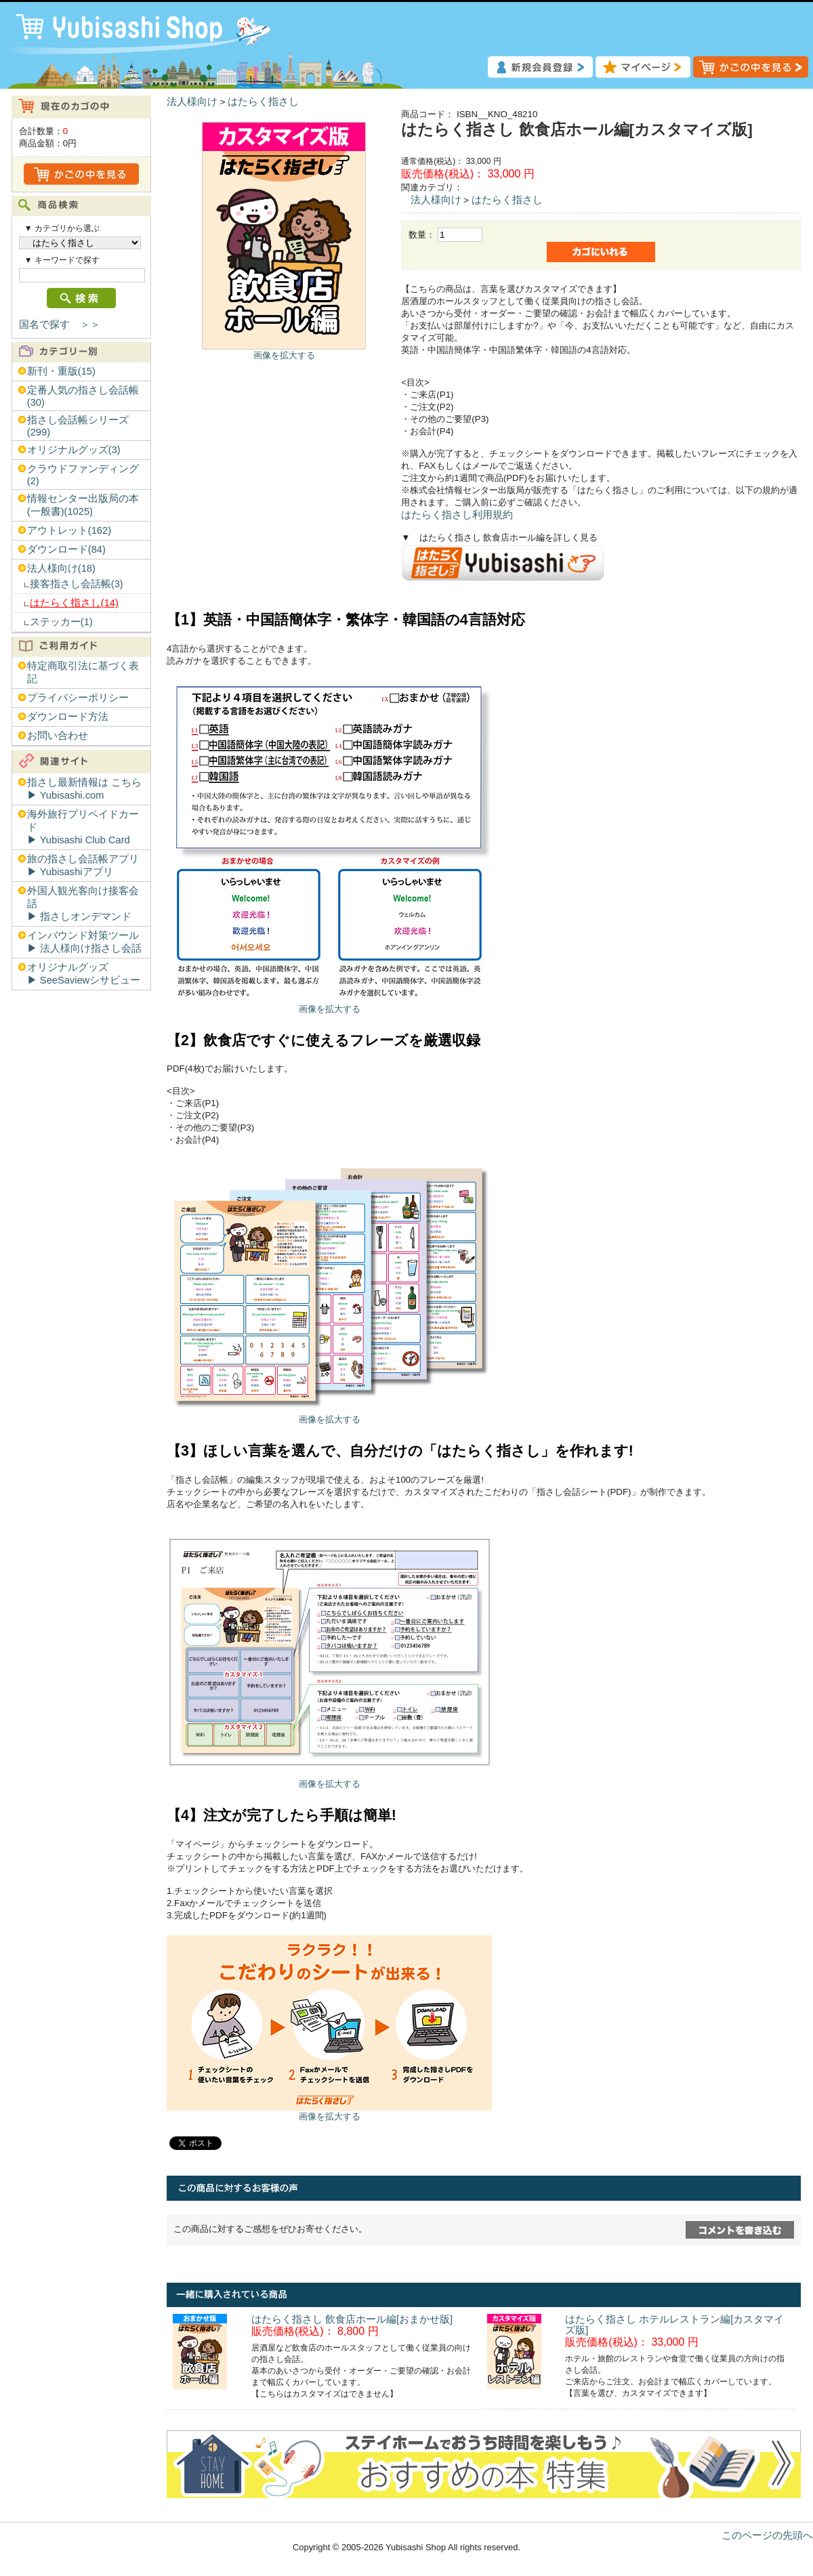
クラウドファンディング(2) (83, 474)
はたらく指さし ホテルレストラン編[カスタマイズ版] (674, 2325)
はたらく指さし (263, 101)
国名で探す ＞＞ (59, 324)
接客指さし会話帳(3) (76, 583)
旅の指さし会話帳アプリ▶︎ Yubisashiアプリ (83, 865)
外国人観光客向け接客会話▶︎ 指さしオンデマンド (83, 903)
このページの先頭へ (767, 2535)
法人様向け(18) (61, 568)
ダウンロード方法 (67, 716)
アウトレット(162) (69, 530)
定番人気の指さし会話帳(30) (83, 396)
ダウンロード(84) (66, 549)
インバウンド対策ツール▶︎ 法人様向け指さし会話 (84, 942)
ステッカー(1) (61, 621)
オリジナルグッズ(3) (74, 449)
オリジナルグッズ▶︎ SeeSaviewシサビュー (83, 974)
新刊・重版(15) (61, 371)
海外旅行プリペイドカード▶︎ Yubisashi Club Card (83, 827)
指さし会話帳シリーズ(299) (78, 426)
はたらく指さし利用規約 (457, 514)
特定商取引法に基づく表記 (83, 672)
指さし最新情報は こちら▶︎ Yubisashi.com (84, 789)
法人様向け (192, 101)
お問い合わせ (57, 735)
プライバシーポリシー (78, 697)
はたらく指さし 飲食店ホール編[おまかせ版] (352, 2319)
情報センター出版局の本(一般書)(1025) (83, 505)
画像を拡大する (284, 355)
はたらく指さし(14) (74, 602)
